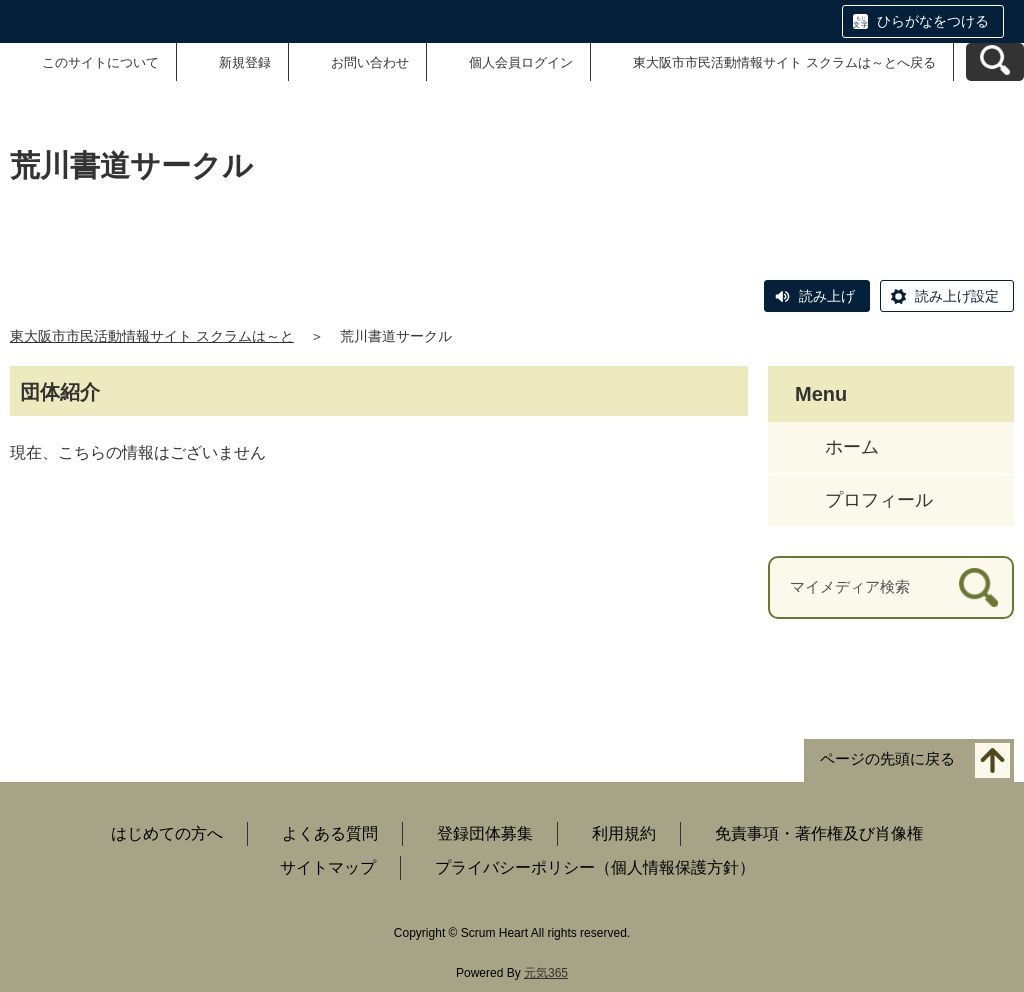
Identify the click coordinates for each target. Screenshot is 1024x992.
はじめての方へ (167, 833)
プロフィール (879, 500)
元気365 (546, 973)
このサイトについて (100, 62)
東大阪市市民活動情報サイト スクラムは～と (152, 336)
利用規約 (624, 833)
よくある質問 (330, 833)
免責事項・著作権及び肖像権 (819, 833)
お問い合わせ (370, 62)
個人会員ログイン (521, 62)
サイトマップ (328, 867)
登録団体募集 (485, 833)
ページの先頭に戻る (887, 758)
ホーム (852, 447)
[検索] (978, 587)
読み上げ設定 (957, 296)
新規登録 (245, 62)
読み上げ (827, 296)
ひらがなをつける (933, 21)
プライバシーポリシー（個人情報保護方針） (595, 867)
